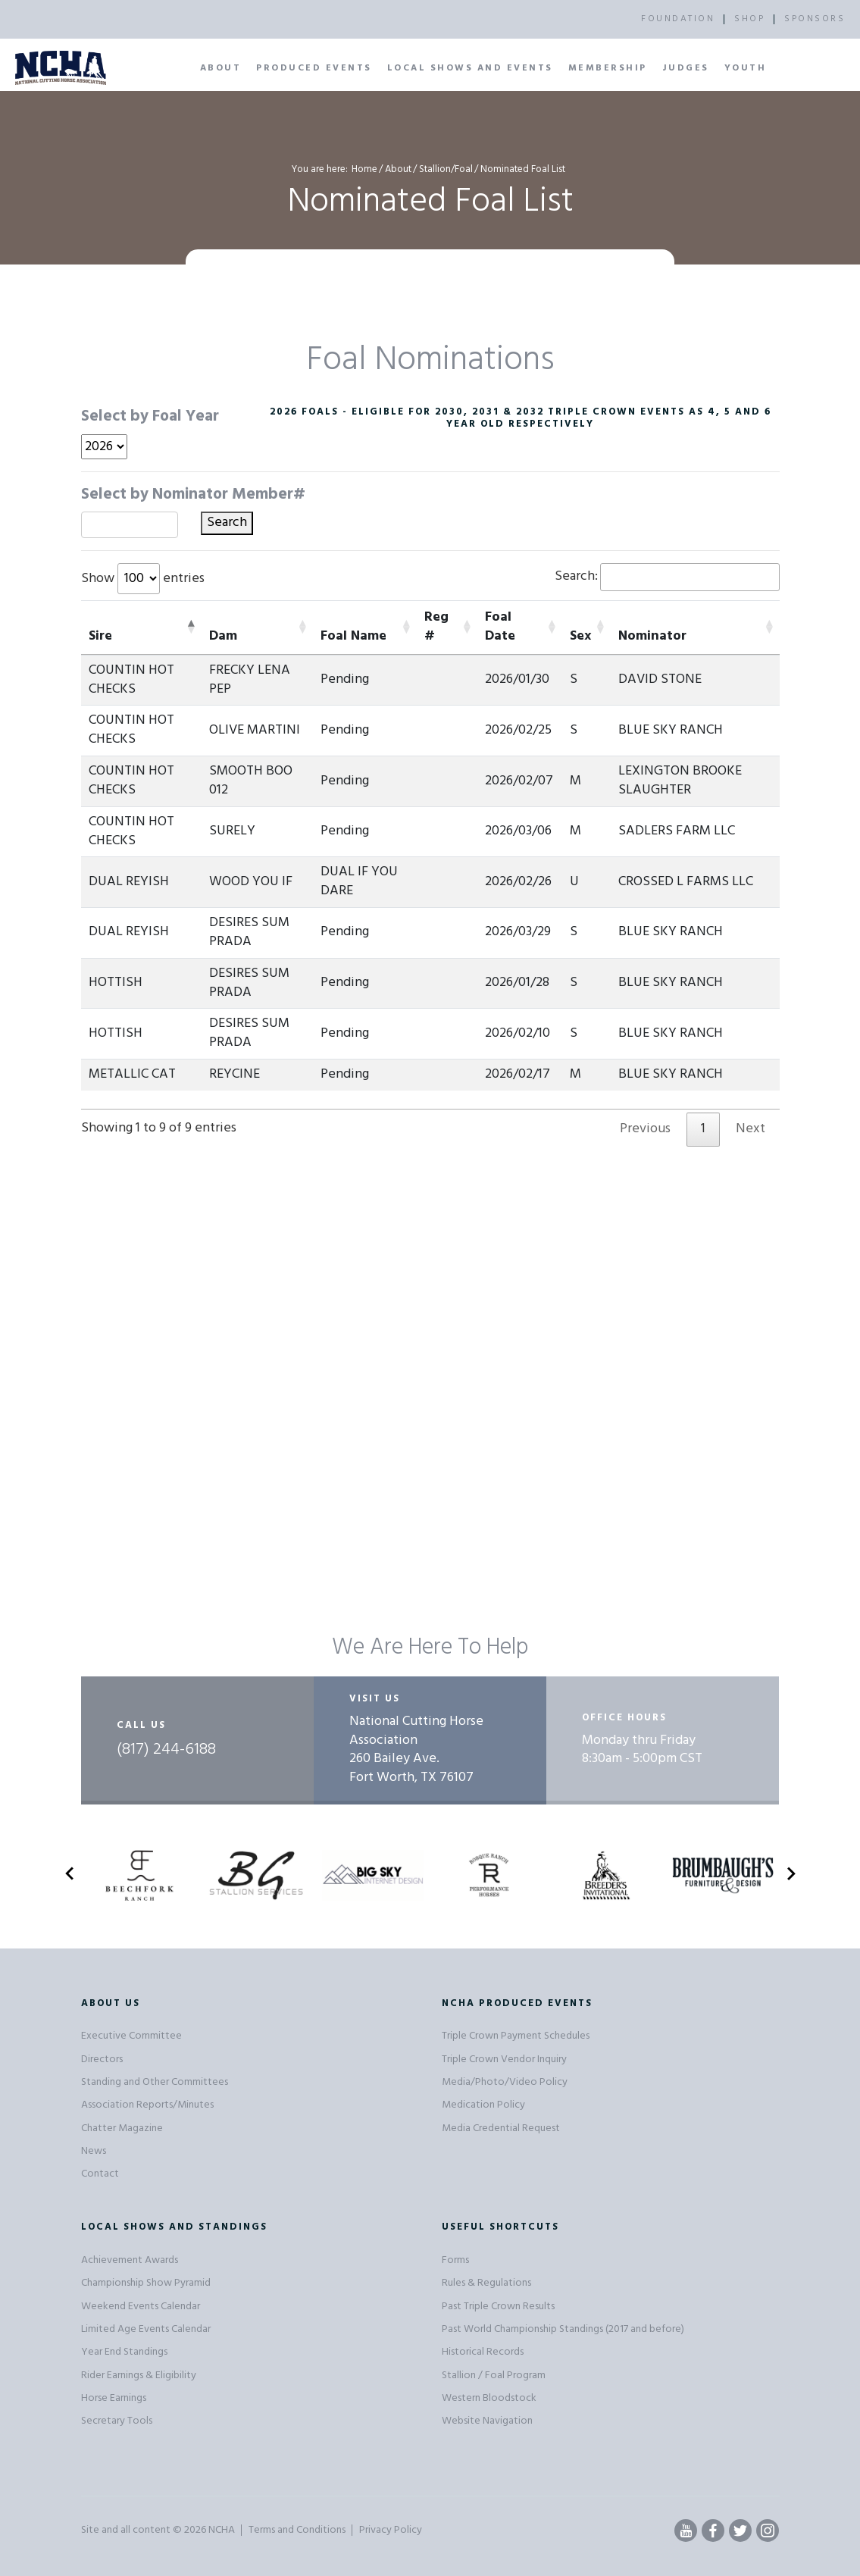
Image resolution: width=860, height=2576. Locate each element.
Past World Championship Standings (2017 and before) (563, 2329)
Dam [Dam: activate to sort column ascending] (223, 636)
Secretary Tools (116, 2421)
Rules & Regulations (486, 2283)
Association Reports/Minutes (147, 2105)
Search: (667, 577)
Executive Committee (131, 2036)
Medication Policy (483, 2105)
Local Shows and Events (470, 68)
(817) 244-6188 (166, 1750)
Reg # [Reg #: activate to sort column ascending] (436, 626)
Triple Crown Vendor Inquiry (504, 2059)
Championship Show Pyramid (146, 2283)
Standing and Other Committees (154, 2082)
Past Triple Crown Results (498, 2306)
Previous (645, 1129)
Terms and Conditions (297, 2530)
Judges (685, 68)
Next (750, 1129)
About (221, 68)
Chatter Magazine (122, 2128)
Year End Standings (124, 2352)
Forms (455, 2260)
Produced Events (314, 68)
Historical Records (483, 2352)
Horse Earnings (113, 2398)
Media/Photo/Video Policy (505, 2082)
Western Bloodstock (489, 2398)
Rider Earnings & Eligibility (138, 2375)
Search (227, 523)
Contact (100, 2174)
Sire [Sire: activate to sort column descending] (100, 636)
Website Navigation (487, 2421)
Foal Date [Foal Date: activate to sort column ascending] (500, 626)
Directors (102, 2059)
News (93, 2151)
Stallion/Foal (446, 169)
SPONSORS (814, 19)
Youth (745, 68)
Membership (607, 68)
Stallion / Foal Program (494, 2375)
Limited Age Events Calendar (146, 2329)
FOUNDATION (678, 19)
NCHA (221, 2530)
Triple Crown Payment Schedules (515, 2036)
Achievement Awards (129, 2260)
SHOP (749, 19)
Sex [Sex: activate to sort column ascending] (580, 636)
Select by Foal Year (150, 417)
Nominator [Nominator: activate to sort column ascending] (652, 636)
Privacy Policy (390, 2530)
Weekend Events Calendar (140, 2306)
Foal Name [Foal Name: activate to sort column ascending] (353, 636)
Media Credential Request (501, 2128)
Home (364, 169)
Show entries (143, 578)
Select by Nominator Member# (193, 495)
